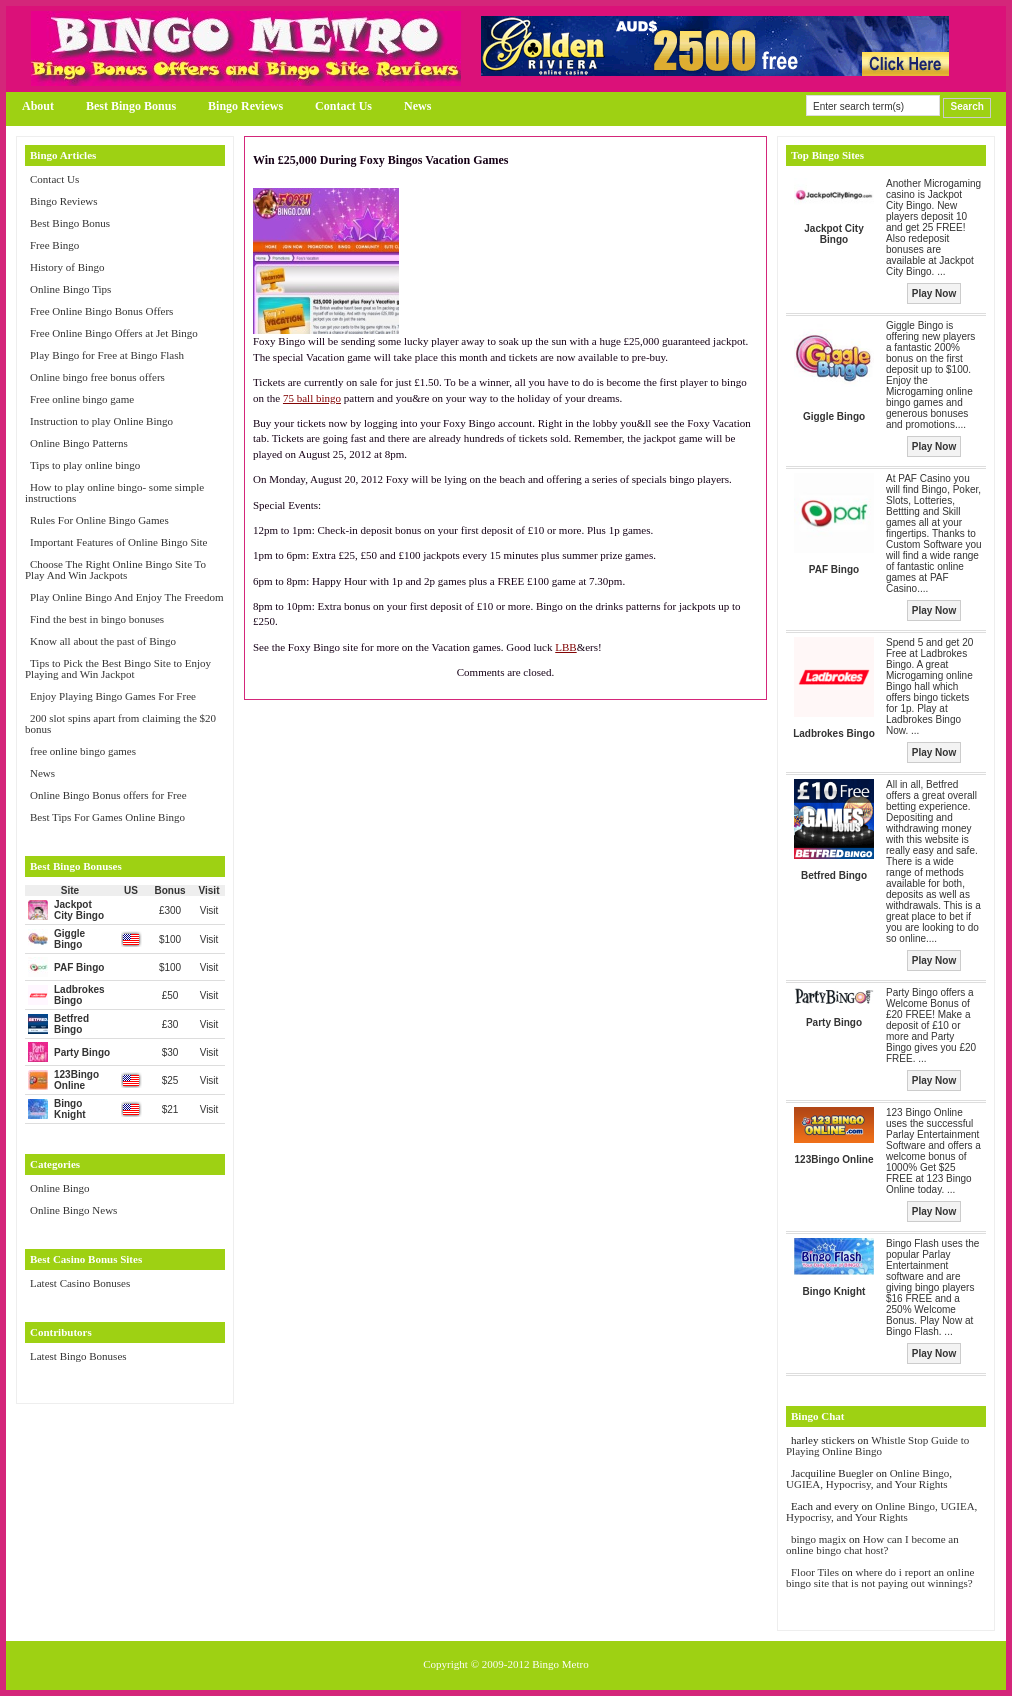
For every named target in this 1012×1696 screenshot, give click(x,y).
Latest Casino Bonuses (80, 1283)
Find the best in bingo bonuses (97, 619)
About (38, 106)
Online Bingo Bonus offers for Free (108, 795)
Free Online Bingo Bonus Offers (101, 311)
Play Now (934, 293)
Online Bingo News (73, 1210)
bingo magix (818, 1539)
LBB (565, 647)
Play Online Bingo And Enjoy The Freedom (127, 597)
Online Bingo (60, 1188)
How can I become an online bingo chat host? (872, 1544)
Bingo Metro (560, 1664)
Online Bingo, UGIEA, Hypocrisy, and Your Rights (869, 1478)
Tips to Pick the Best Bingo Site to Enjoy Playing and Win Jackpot (118, 668)
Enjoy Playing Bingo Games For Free (113, 696)
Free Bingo (54, 245)
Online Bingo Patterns (79, 443)
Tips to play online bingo (85, 465)
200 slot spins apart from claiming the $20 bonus (120, 723)
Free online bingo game (82, 399)
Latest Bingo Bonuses (78, 1356)
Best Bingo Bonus (131, 106)
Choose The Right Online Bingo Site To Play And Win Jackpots (115, 569)
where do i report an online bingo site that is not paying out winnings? (880, 1577)
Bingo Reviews (245, 106)
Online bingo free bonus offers (97, 377)
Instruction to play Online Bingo (101, 421)
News (417, 106)
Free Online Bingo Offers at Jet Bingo (114, 333)
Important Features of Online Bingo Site (119, 542)
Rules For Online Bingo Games (99, 520)
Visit (209, 910)
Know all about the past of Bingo (103, 641)
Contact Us (343, 106)
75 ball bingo (312, 398)
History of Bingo (67, 267)
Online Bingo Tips (70, 289)
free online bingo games (83, 751)
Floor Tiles (816, 1572)
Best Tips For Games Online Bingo (107, 817)
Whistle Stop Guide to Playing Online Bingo (877, 1445)
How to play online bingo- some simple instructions (114, 492)
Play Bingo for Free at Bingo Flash (107, 355)
